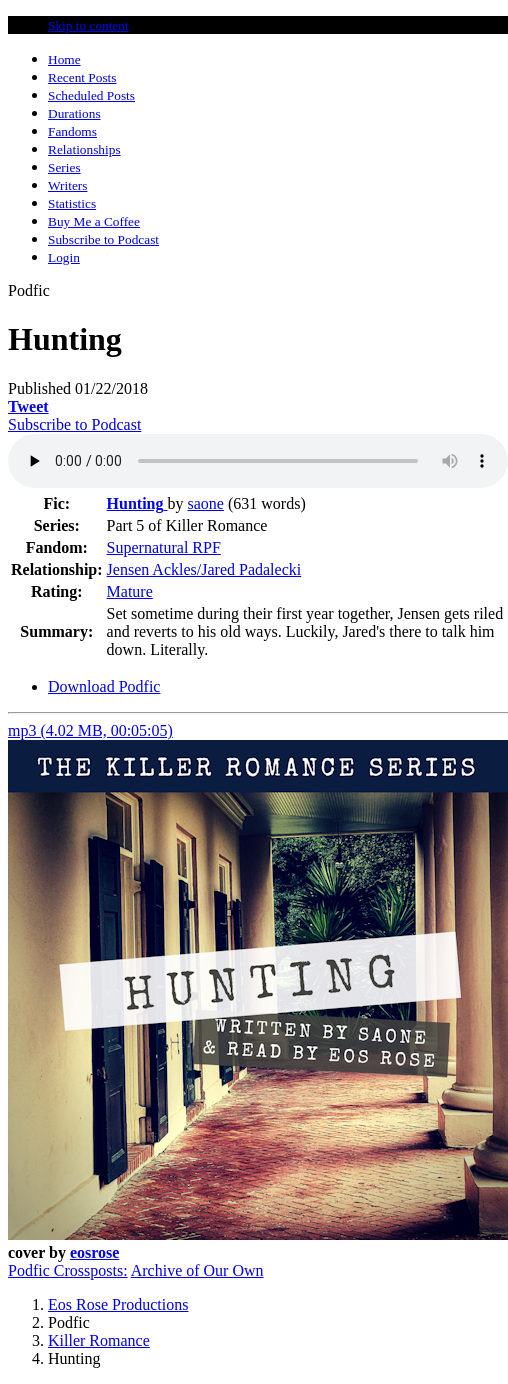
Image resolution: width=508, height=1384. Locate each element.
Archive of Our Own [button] (197, 1270)
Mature (130, 591)
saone (206, 503)
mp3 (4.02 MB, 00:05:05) (90, 730)
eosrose (94, 1252)
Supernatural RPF (164, 547)
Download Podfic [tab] (104, 686)
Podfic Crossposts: (68, 1270)
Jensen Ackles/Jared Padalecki (204, 569)
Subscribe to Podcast (74, 424)
